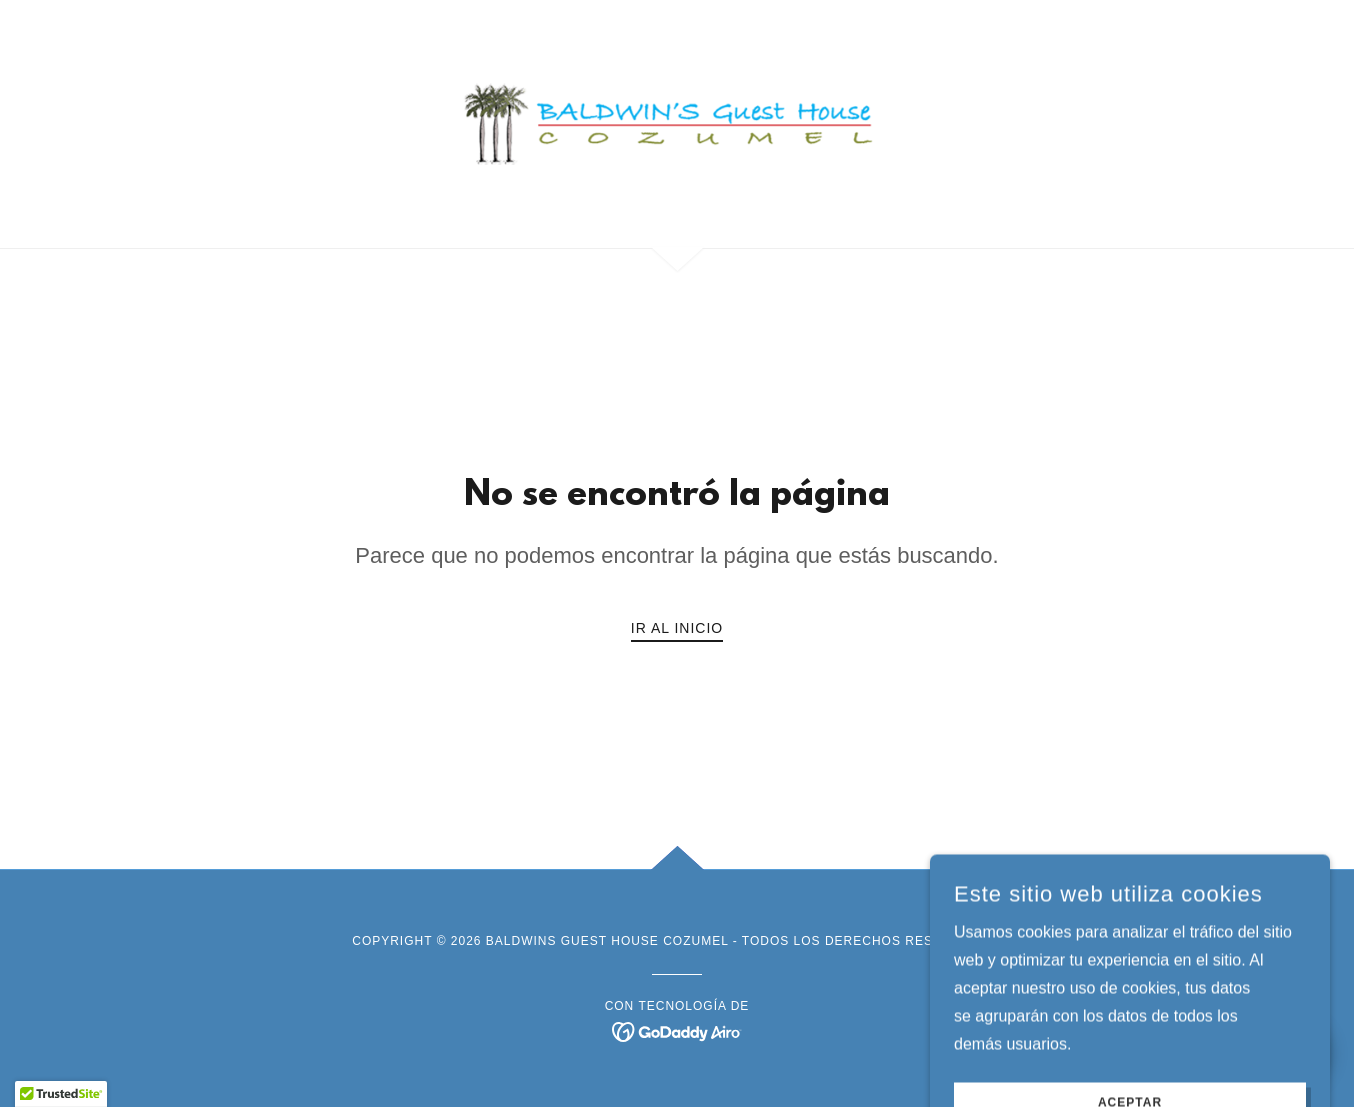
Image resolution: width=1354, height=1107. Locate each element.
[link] (677, 122)
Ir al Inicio (677, 628)
